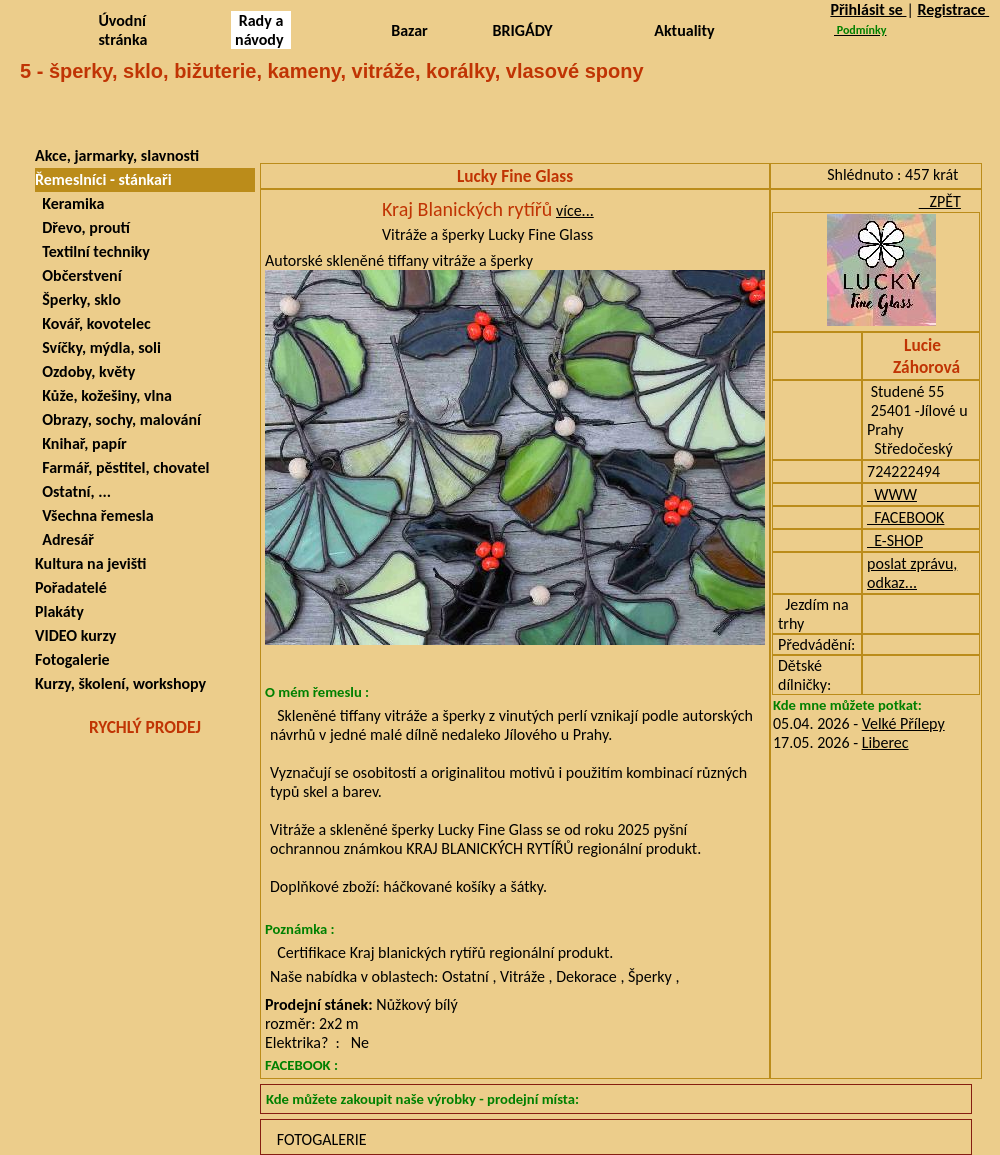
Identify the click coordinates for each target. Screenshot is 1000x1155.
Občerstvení (78, 275)
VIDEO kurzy (75, 635)
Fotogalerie (72, 659)
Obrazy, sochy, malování (118, 419)
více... (575, 210)
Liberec (885, 742)
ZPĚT (940, 201)
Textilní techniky (92, 251)
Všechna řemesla (94, 515)
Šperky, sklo (78, 299)
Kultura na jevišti (90, 563)
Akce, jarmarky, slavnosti (117, 155)
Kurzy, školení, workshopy (120, 683)
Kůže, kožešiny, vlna (103, 395)
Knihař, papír (81, 443)
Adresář (64, 539)
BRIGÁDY (523, 30)
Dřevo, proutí (82, 227)
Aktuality (684, 30)
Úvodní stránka (122, 30)
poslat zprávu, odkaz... (912, 573)
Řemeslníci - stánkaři (103, 179)
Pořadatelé (71, 587)
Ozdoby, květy (85, 371)
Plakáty (59, 611)
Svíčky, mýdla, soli (98, 347)
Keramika (69, 203)
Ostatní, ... (73, 491)
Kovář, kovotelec (93, 323)
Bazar (409, 30)
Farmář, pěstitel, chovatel (122, 467)
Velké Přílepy (903, 723)
